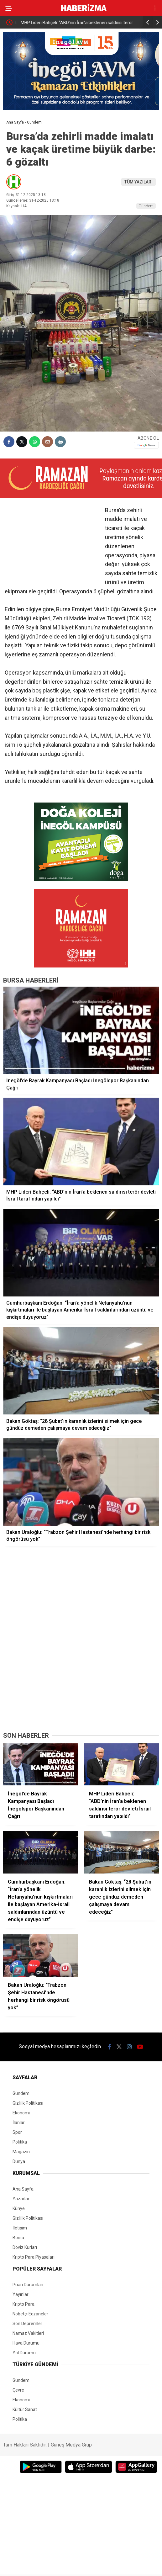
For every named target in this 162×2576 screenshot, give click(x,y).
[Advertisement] (81, 1680)
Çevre (18, 2390)
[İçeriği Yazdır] (60, 441)
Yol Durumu (24, 2352)
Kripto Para (23, 2304)
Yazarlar (21, 2198)
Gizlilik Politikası (28, 2103)
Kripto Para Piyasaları (34, 2257)
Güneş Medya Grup (71, 2445)
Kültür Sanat (25, 2409)
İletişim (20, 2227)
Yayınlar (21, 2294)
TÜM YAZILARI (138, 181)
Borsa (18, 2237)
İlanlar (19, 2122)
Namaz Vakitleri (28, 2333)
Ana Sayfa (23, 2189)
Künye (19, 2208)
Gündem (146, 206)
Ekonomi (21, 2112)
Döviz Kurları (25, 2247)
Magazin (21, 2151)
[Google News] (146, 445)
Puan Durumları (28, 2284)
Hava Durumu (26, 2342)
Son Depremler (27, 2323)
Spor (17, 2132)
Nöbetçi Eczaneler (30, 2313)
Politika (20, 2141)
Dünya (19, 2161)
